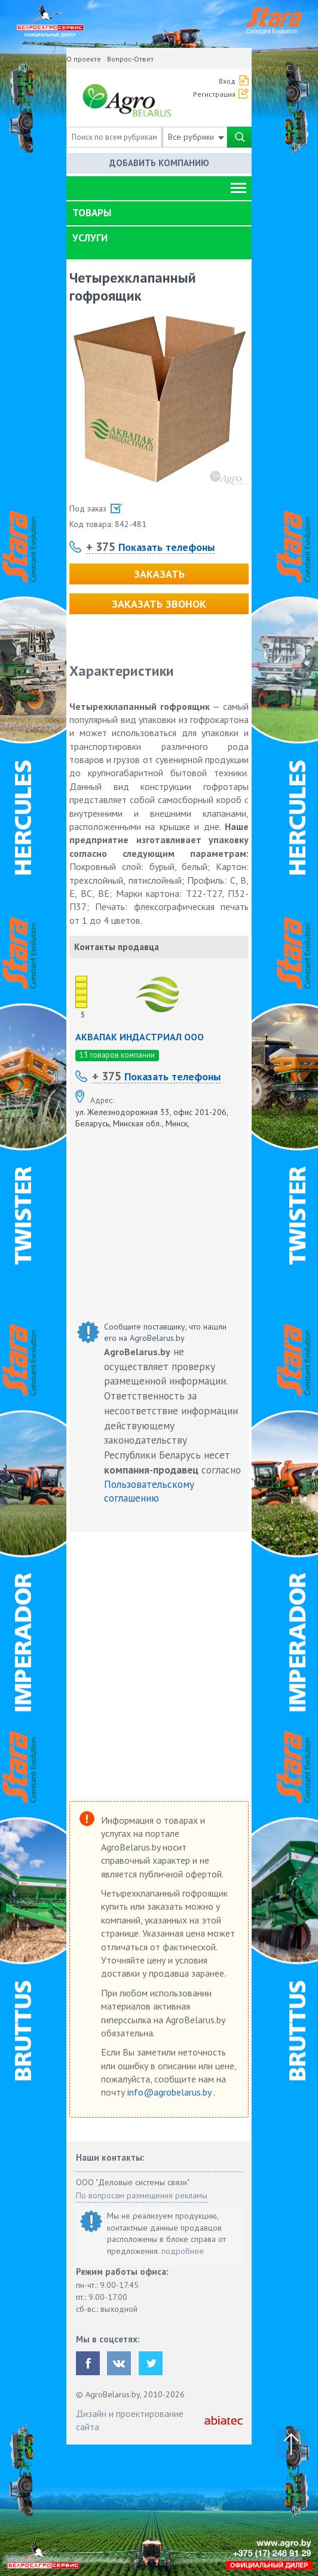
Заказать (159, 574)
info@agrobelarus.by (170, 2092)
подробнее (182, 2251)
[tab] (159, 213)
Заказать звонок (159, 604)
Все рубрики (196, 136)
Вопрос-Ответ (130, 58)
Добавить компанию (159, 163)
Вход (227, 80)
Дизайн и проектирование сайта (130, 2420)
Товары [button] (91, 212)
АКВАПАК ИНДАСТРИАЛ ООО (139, 1037)
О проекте (83, 58)
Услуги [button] (90, 237)
